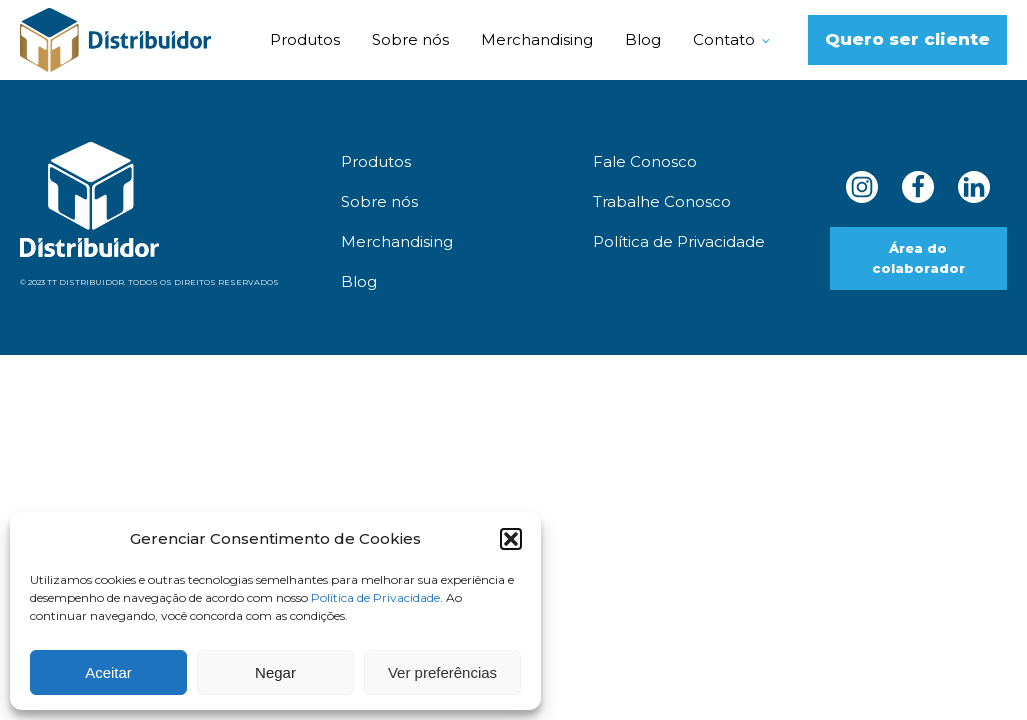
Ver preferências (442, 672)
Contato (724, 39)
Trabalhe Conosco (662, 201)
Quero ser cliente (907, 39)
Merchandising (537, 39)
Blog (643, 39)
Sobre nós (410, 39)
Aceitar (108, 672)
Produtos (305, 39)
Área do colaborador (918, 258)
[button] (511, 539)
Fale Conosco (645, 161)
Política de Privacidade (375, 597)
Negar (275, 672)
